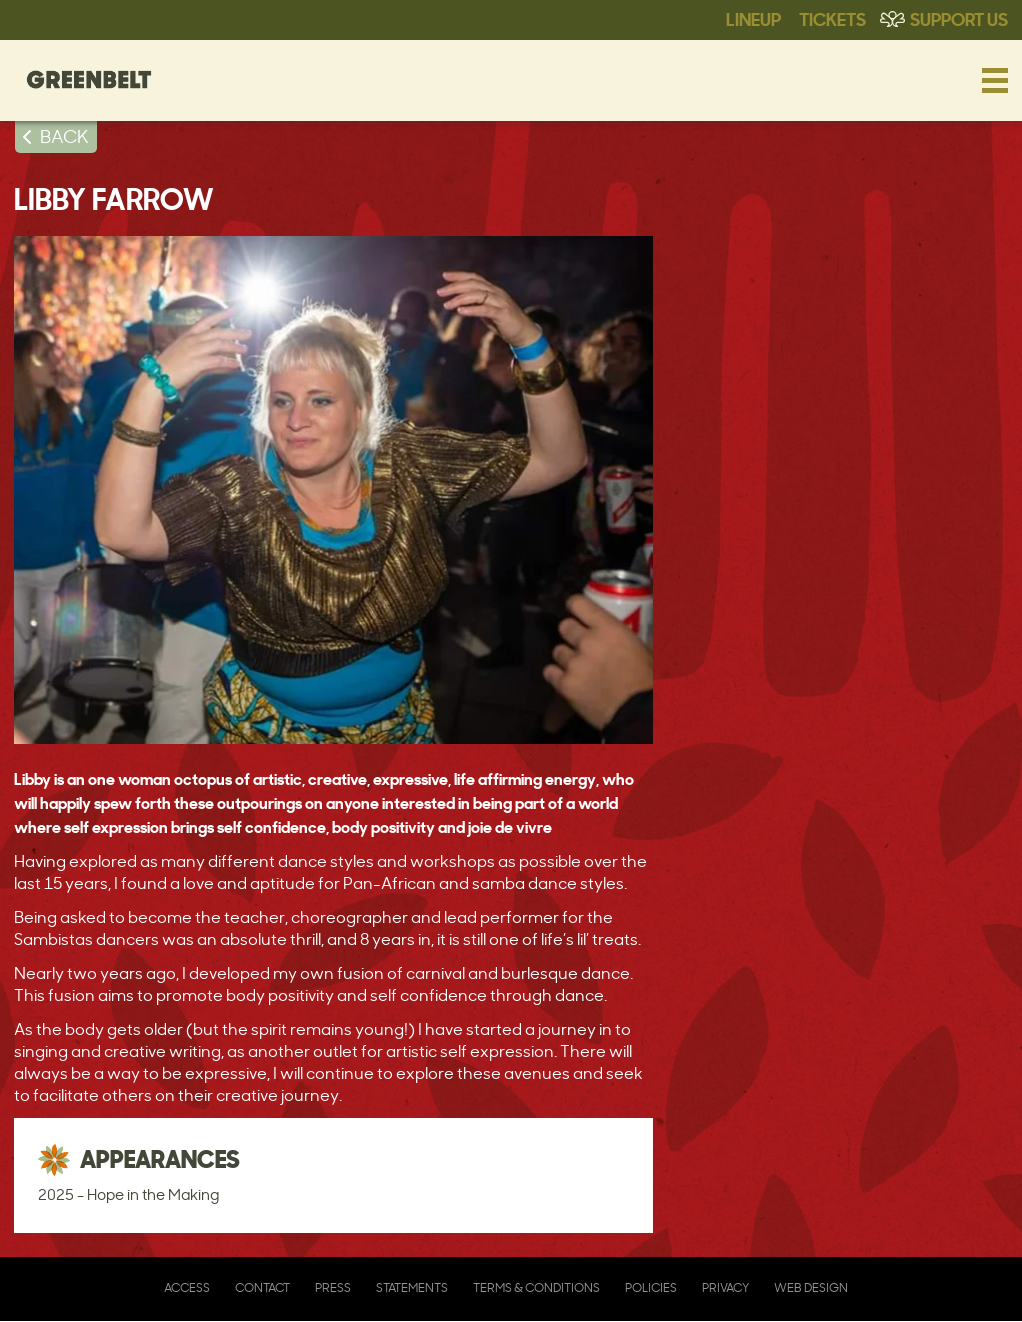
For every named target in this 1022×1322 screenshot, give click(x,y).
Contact (262, 1287)
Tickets (832, 18)
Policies (651, 1287)
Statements (412, 1287)
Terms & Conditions (536, 1287)
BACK (64, 136)
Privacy (725, 1287)
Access (187, 1287)
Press (333, 1287)
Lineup (753, 18)
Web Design (811, 1287)
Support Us (959, 18)
